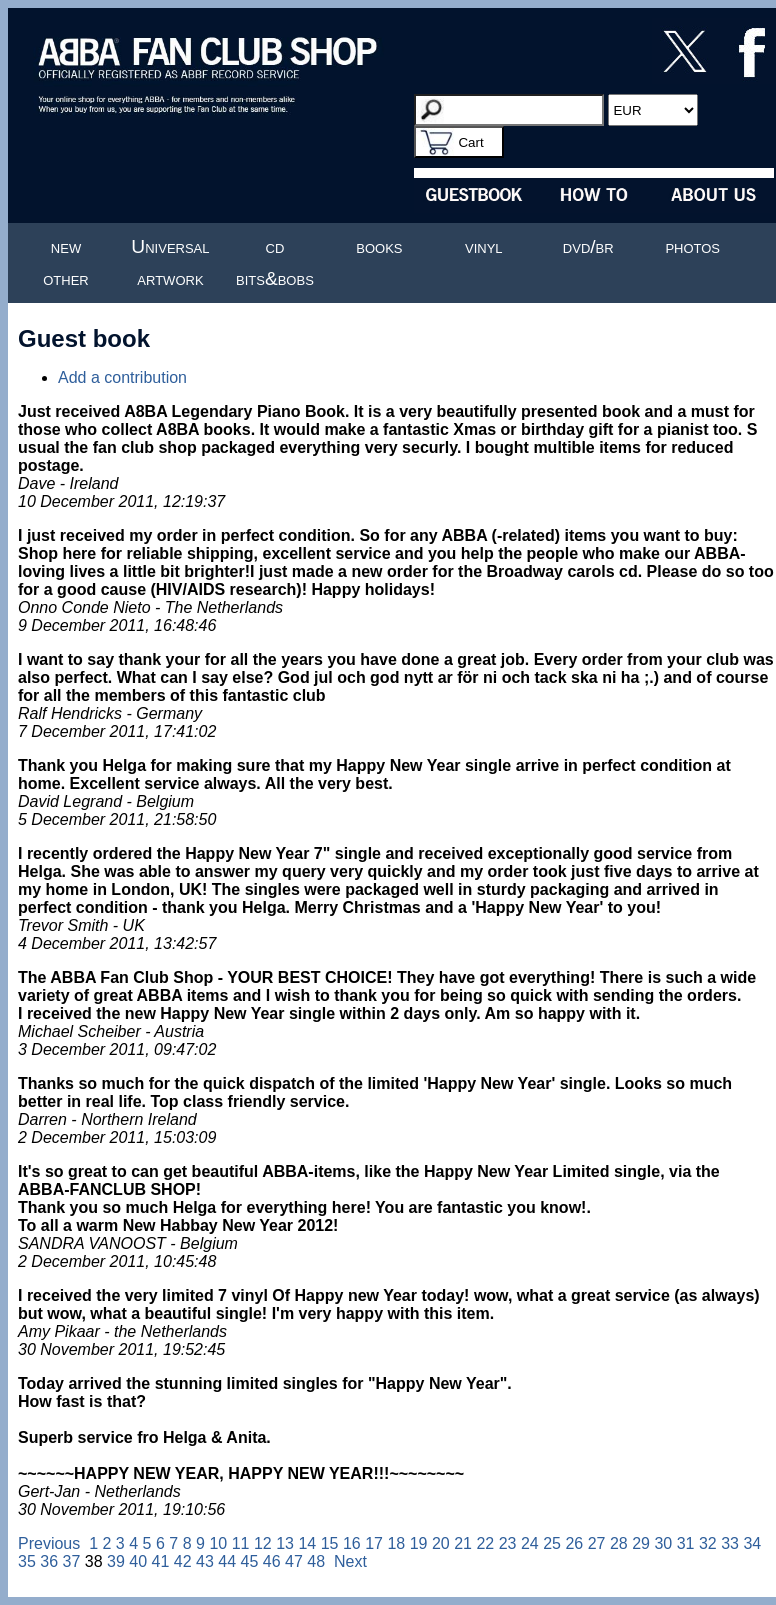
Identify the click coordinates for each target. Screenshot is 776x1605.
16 (352, 1543)
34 (752, 1543)
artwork (170, 278)
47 (294, 1561)
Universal (170, 246)
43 (205, 1561)
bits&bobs (275, 278)
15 (330, 1543)
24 (530, 1543)
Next (350, 1561)
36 (49, 1561)
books (379, 246)
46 (272, 1561)
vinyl (484, 246)
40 (138, 1561)
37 (72, 1561)
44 (227, 1561)
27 (597, 1543)
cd (275, 246)
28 (619, 1543)
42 (183, 1561)
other (66, 278)
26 (574, 1543)
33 (730, 1543)
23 (508, 1543)
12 (263, 1543)
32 (708, 1543)
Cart (470, 142)
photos (692, 246)
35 (27, 1561)
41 (160, 1561)
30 (663, 1543)
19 (419, 1543)
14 (307, 1543)
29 (641, 1543)
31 (686, 1543)
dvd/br (588, 246)
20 (441, 1543)
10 (218, 1543)
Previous (49, 1543)
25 (552, 1543)
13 (285, 1543)
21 (463, 1543)
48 (316, 1561)
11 (241, 1543)
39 (116, 1561)
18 (396, 1543)
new (66, 246)
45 (249, 1561)
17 (374, 1543)
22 (485, 1543)
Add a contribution (122, 377)
